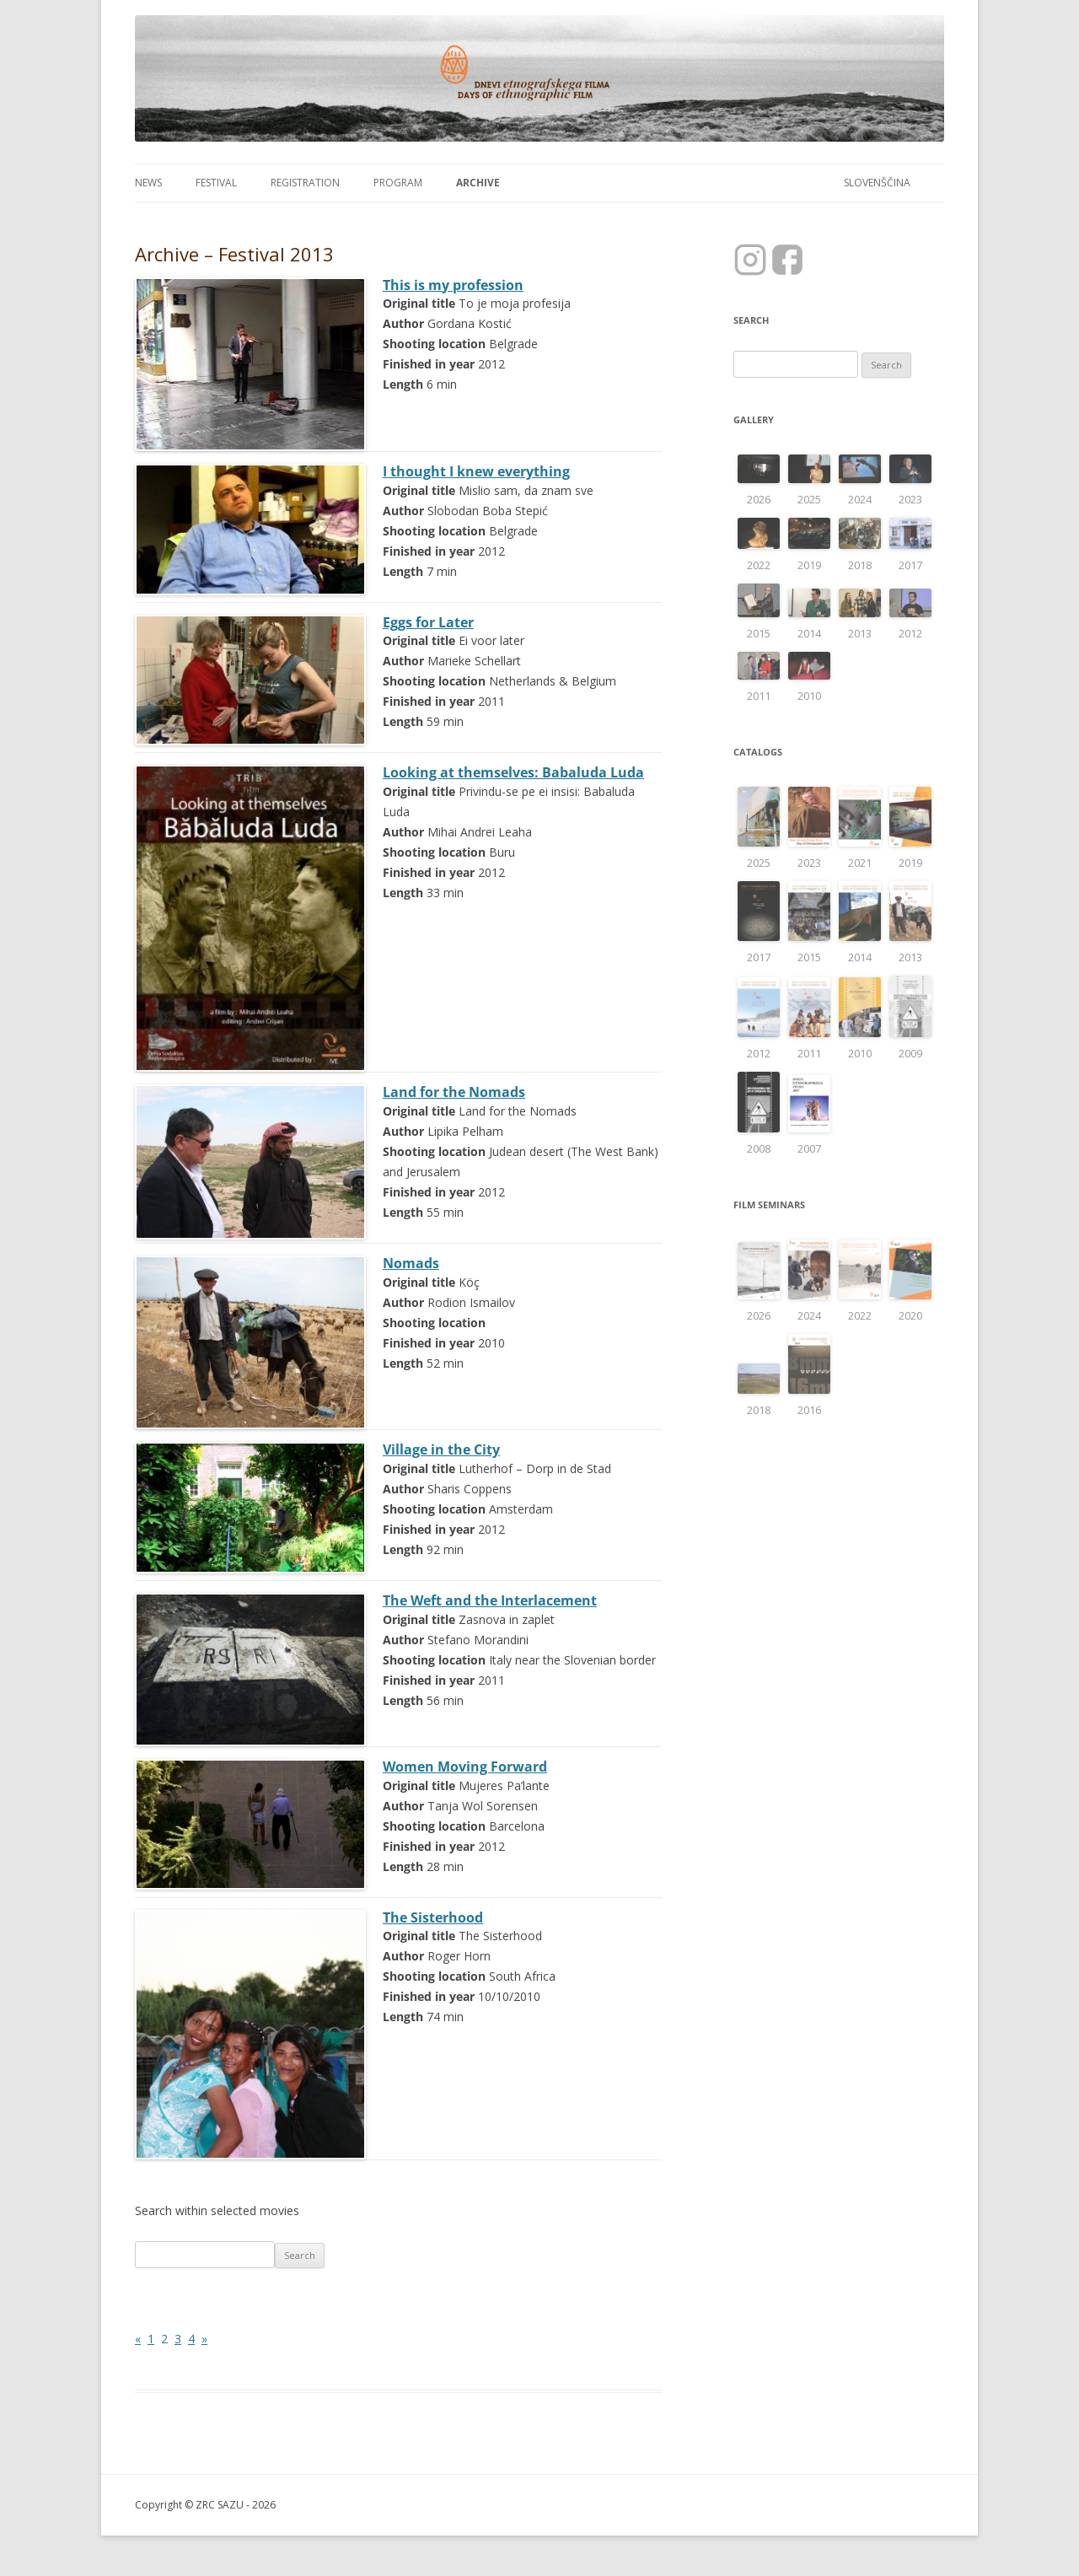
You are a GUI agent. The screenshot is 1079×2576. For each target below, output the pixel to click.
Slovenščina (877, 182)
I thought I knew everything (476, 471)
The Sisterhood (433, 1917)
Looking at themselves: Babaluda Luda (513, 772)
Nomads (411, 1263)
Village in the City (441, 1449)
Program (397, 182)
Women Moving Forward (465, 1766)
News (148, 182)
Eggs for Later (428, 622)
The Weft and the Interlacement (490, 1600)
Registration (305, 182)
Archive (478, 182)
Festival (216, 182)
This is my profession (453, 285)
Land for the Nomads (454, 1092)
